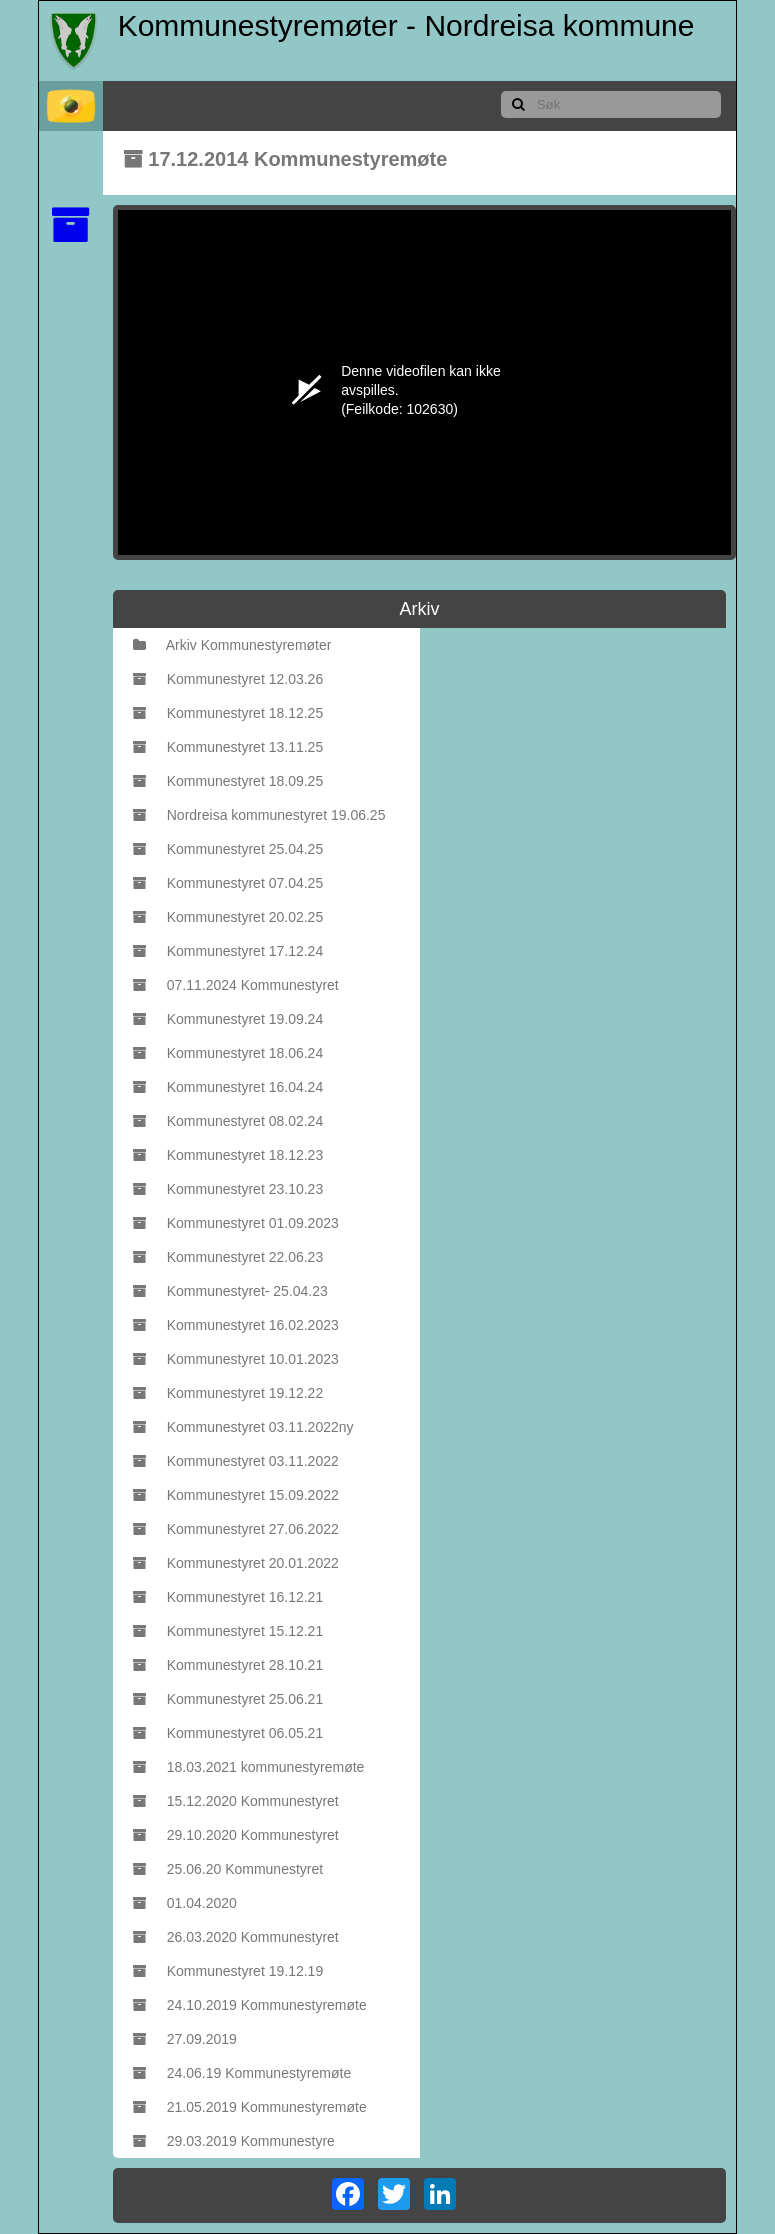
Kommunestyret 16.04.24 (228, 1087)
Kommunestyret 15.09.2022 (236, 1495)
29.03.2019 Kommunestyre (234, 2141)
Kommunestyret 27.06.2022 (236, 1529)
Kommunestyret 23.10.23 (228, 1189)
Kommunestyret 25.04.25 (228, 849)
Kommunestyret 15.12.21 (228, 1631)
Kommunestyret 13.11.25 (228, 747)
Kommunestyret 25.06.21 (228, 1699)
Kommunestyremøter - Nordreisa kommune (406, 25)
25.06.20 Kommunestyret (228, 1869)
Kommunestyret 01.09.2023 (236, 1223)
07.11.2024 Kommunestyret (236, 985)
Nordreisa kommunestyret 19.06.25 (259, 815)
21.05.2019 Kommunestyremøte (250, 2107)
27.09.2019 (185, 2039)
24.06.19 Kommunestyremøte (242, 2073)
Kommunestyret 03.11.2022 (236, 1461)
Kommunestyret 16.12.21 (228, 1597)
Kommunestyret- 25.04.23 (230, 1291)
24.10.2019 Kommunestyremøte (250, 2005)
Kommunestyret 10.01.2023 (236, 1359)
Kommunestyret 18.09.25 (228, 781)
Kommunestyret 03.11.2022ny (243, 1427)
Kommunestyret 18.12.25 (228, 713)
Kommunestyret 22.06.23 (228, 1257)
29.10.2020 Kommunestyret (236, 1835)
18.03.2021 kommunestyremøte (249, 1767)
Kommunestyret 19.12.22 (228, 1393)
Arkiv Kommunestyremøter (232, 645)
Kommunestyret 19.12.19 (228, 1971)
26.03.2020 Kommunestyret (236, 1937)
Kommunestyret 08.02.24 (228, 1121)
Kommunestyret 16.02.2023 (236, 1325)
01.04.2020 (185, 1903)
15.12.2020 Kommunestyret (236, 1801)
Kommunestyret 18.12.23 (228, 1155)
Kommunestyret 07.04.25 (228, 883)
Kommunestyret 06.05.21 (228, 1733)
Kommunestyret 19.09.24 (228, 1019)
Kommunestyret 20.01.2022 (236, 1563)
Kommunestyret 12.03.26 (228, 679)
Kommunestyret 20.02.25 (228, 917)
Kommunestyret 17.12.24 (228, 951)
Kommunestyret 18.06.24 (228, 1053)
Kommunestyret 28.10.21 (228, 1665)
